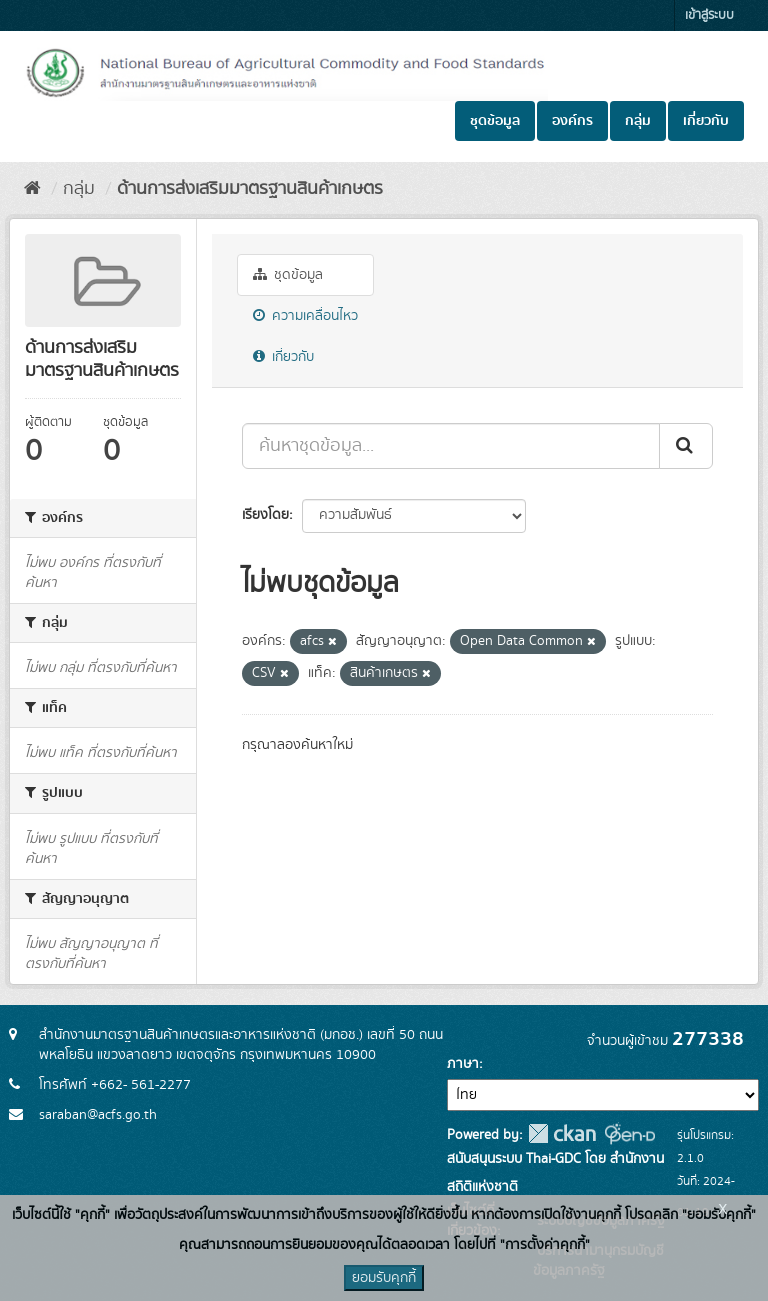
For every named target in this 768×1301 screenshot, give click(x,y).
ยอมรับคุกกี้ (384, 1278)
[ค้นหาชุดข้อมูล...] (451, 446)
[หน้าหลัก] (32, 189)
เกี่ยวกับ (706, 121)
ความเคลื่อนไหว (305, 316)
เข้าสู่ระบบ (709, 15)
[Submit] (686, 446)
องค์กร (572, 121)
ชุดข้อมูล (495, 121)
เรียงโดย (265, 515)
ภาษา (463, 1064)
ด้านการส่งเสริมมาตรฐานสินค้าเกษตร (250, 189)
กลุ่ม (638, 121)
